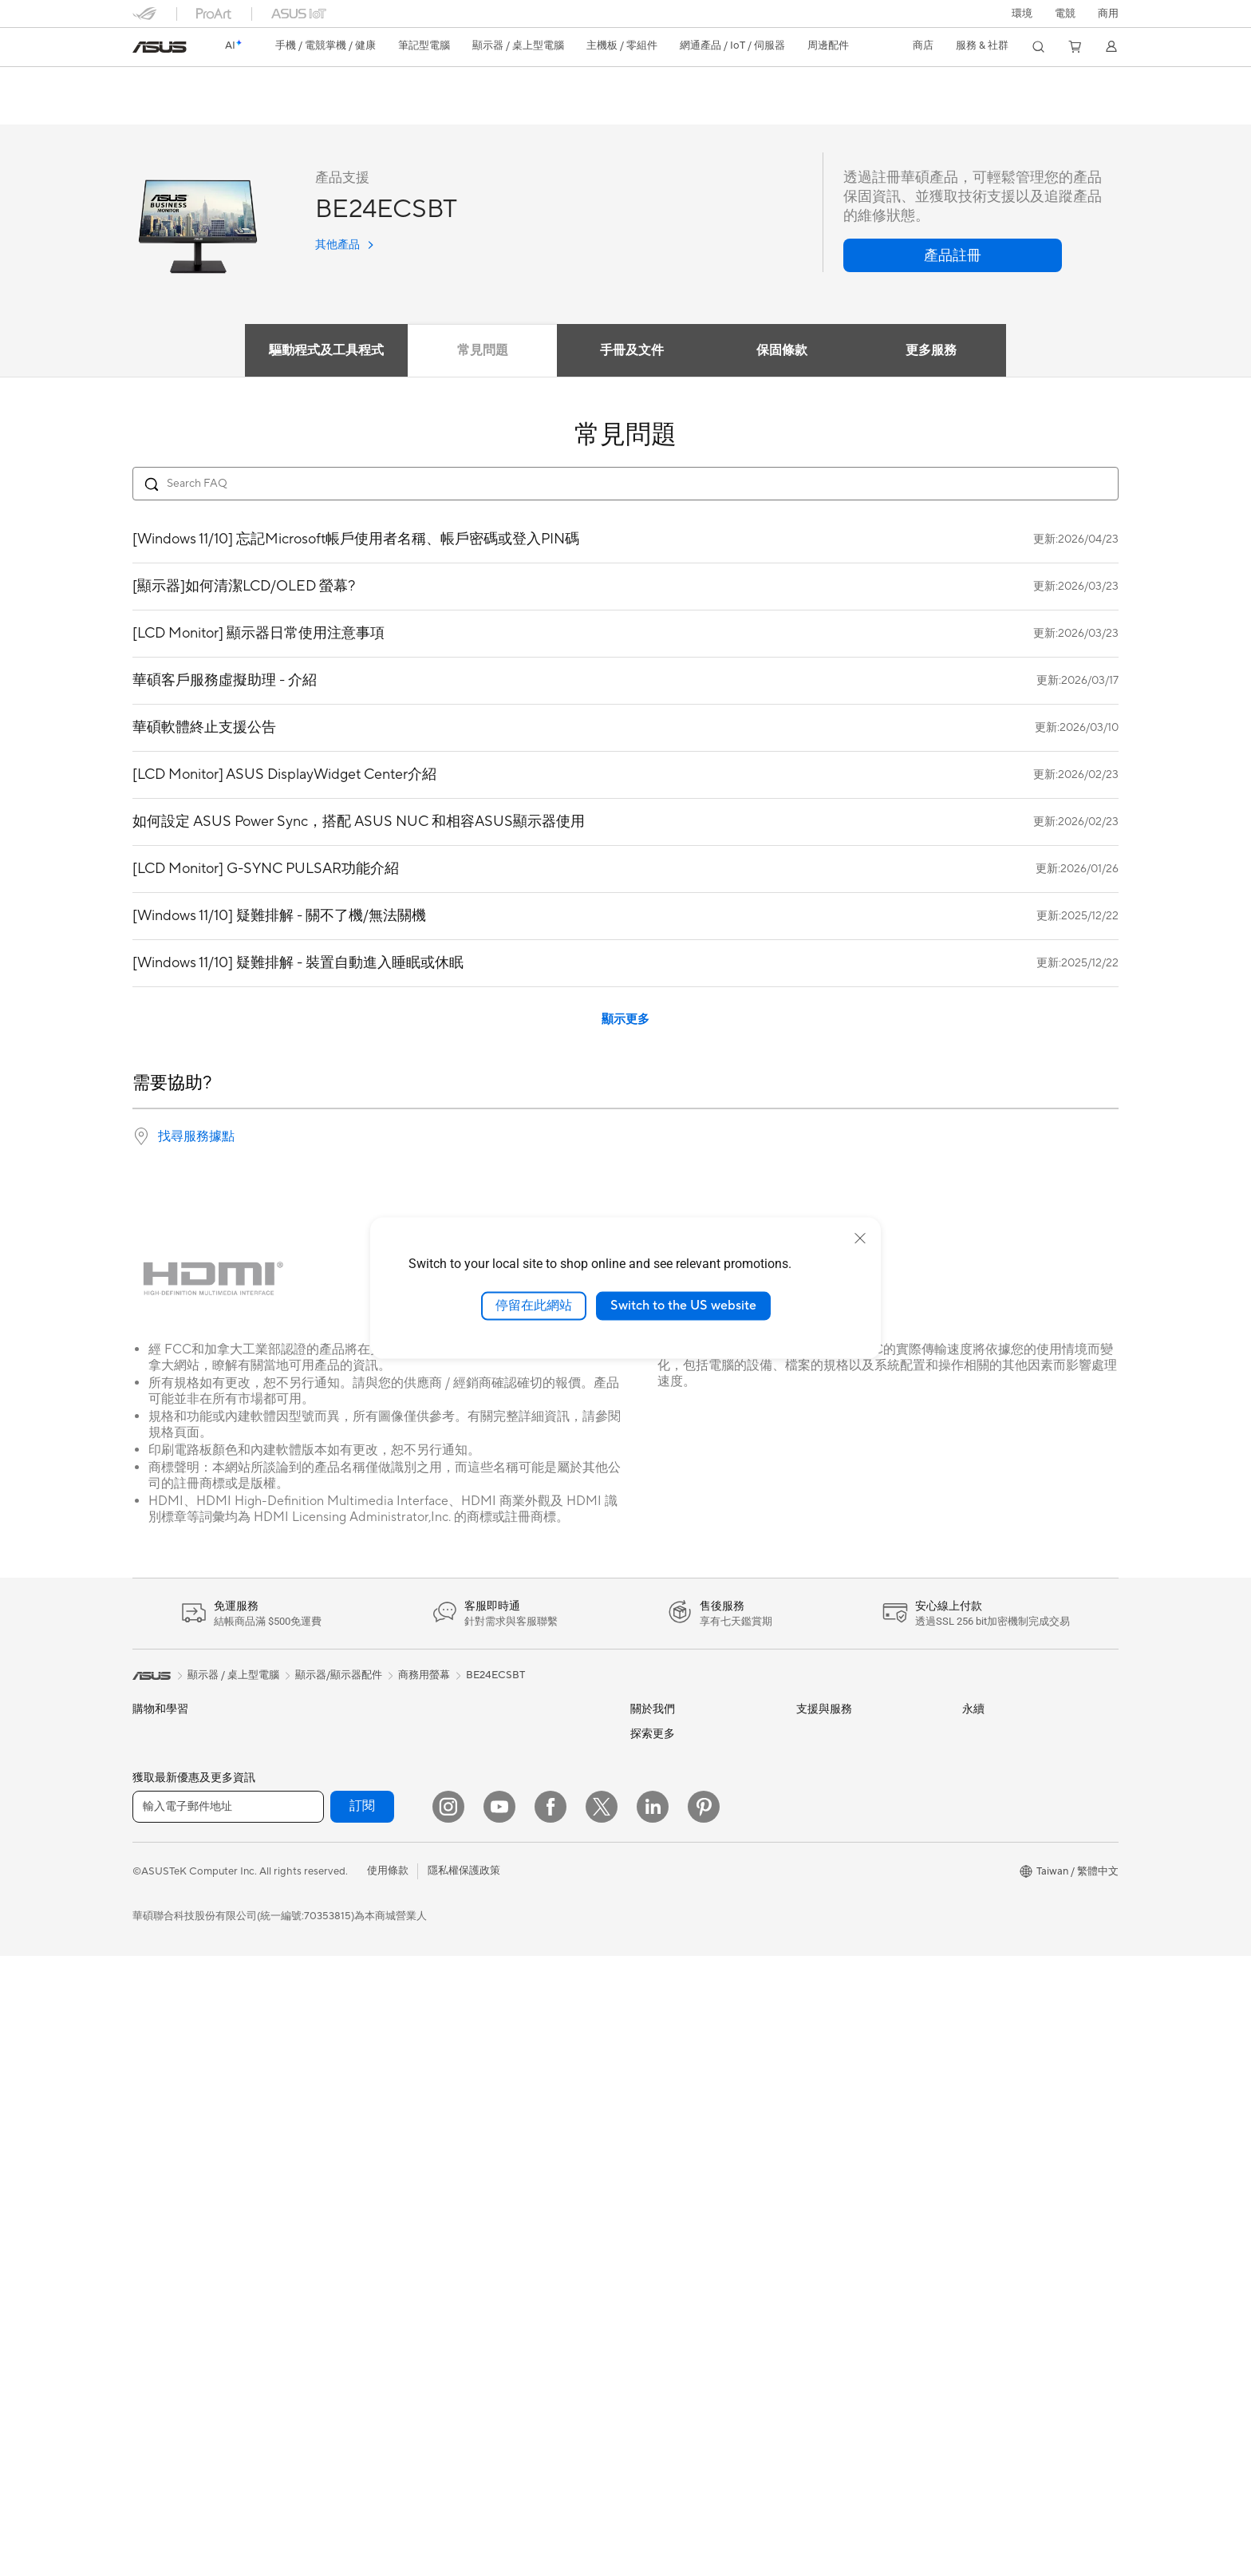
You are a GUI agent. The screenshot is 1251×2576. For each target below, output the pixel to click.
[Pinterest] (704, 2427)
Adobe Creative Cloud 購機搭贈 (705, 2232)
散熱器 (313, 1889)
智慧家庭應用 (493, 1862)
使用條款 (387, 2490)
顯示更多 (625, 1020)
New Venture (660, 2034)
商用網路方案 (329, 2167)
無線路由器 (323, 2116)
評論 (269, 109)
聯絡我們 (817, 1837)
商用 (142, 1864)
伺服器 (477, 1837)
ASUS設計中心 (665, 2155)
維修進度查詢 (827, 1735)
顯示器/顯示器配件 (175, 2018)
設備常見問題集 (832, 2014)
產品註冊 (817, 1786)
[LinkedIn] (653, 2427)
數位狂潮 (651, 2257)
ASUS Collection (501, 2167)
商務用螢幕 (424, 1675)
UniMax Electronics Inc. (685, 1984)
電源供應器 (323, 1914)
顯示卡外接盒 (329, 1991)
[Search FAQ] (625, 484)
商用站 (645, 2181)
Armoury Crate (665, 2330)
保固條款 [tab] (781, 351)
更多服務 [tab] (931, 351)
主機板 (313, 1812)
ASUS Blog (656, 2306)
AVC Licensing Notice (681, 2282)
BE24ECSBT (178, 83)
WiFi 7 (312, 2067)
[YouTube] (499, 2427)
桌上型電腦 (158, 2093)
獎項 (640, 1786)
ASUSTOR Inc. (664, 1912)
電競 (142, 1940)
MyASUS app (828, 1964)
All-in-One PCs (167, 2068)
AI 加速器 (319, 2016)
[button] (1065, 13)
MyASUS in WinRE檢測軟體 (860, 1988)
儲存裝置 (318, 1965)
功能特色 (151, 109)
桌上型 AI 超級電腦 (506, 1811)
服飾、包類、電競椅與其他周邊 (534, 2016)
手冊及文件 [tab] (632, 351)
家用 (142, 1838)
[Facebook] (550, 2427)
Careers (649, 2058)
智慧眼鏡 (318, 1760)
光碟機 (313, 1940)
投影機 (148, 2043)
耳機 (472, 1965)
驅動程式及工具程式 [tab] (325, 351)
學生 (142, 1915)
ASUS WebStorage (675, 1960)
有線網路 (482, 1735)
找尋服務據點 (196, 1137)
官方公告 (651, 1760)
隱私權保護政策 (464, 2490)
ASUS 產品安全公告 (842, 1862)
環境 (1022, 13)
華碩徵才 (651, 1888)
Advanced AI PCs (671, 2130)
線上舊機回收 (827, 1939)
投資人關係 (656, 1811)
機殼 (308, 1863)
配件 (308, 1735)
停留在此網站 (533, 1306)
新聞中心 (651, 1862)
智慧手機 (153, 1761)
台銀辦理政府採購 (173, 1966)
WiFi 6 (312, 2091)
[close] (860, 1238)
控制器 (477, 2118)
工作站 (148, 2168)
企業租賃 (817, 1913)
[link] (159, 47)
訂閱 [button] (362, 2426)
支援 (314, 109)
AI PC (643, 2106)
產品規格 (215, 109)
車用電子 (651, 2206)
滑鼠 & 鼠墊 (488, 1940)
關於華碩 (651, 1735)
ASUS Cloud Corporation (690, 1936)
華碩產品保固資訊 (837, 1811)
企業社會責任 (661, 1837)
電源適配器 (488, 2067)
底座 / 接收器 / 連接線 (512, 2093)
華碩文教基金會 (666, 2009)
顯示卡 (313, 1837)
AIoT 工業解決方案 (505, 1786)
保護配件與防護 (498, 2042)
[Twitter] (602, 2427)
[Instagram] (448, 2427)
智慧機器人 (488, 1760)
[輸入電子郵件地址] (228, 2427)
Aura (641, 2354)
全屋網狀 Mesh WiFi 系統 (356, 2141)
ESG (972, 1734)
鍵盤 (472, 1914)
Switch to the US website (683, 1306)
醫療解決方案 (163, 1786)
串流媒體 (482, 1991)
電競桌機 (153, 2118)
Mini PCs (153, 2143)
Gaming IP (486, 2143)
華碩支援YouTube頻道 (847, 1888)
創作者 (148, 1889)
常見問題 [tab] (481, 351)
